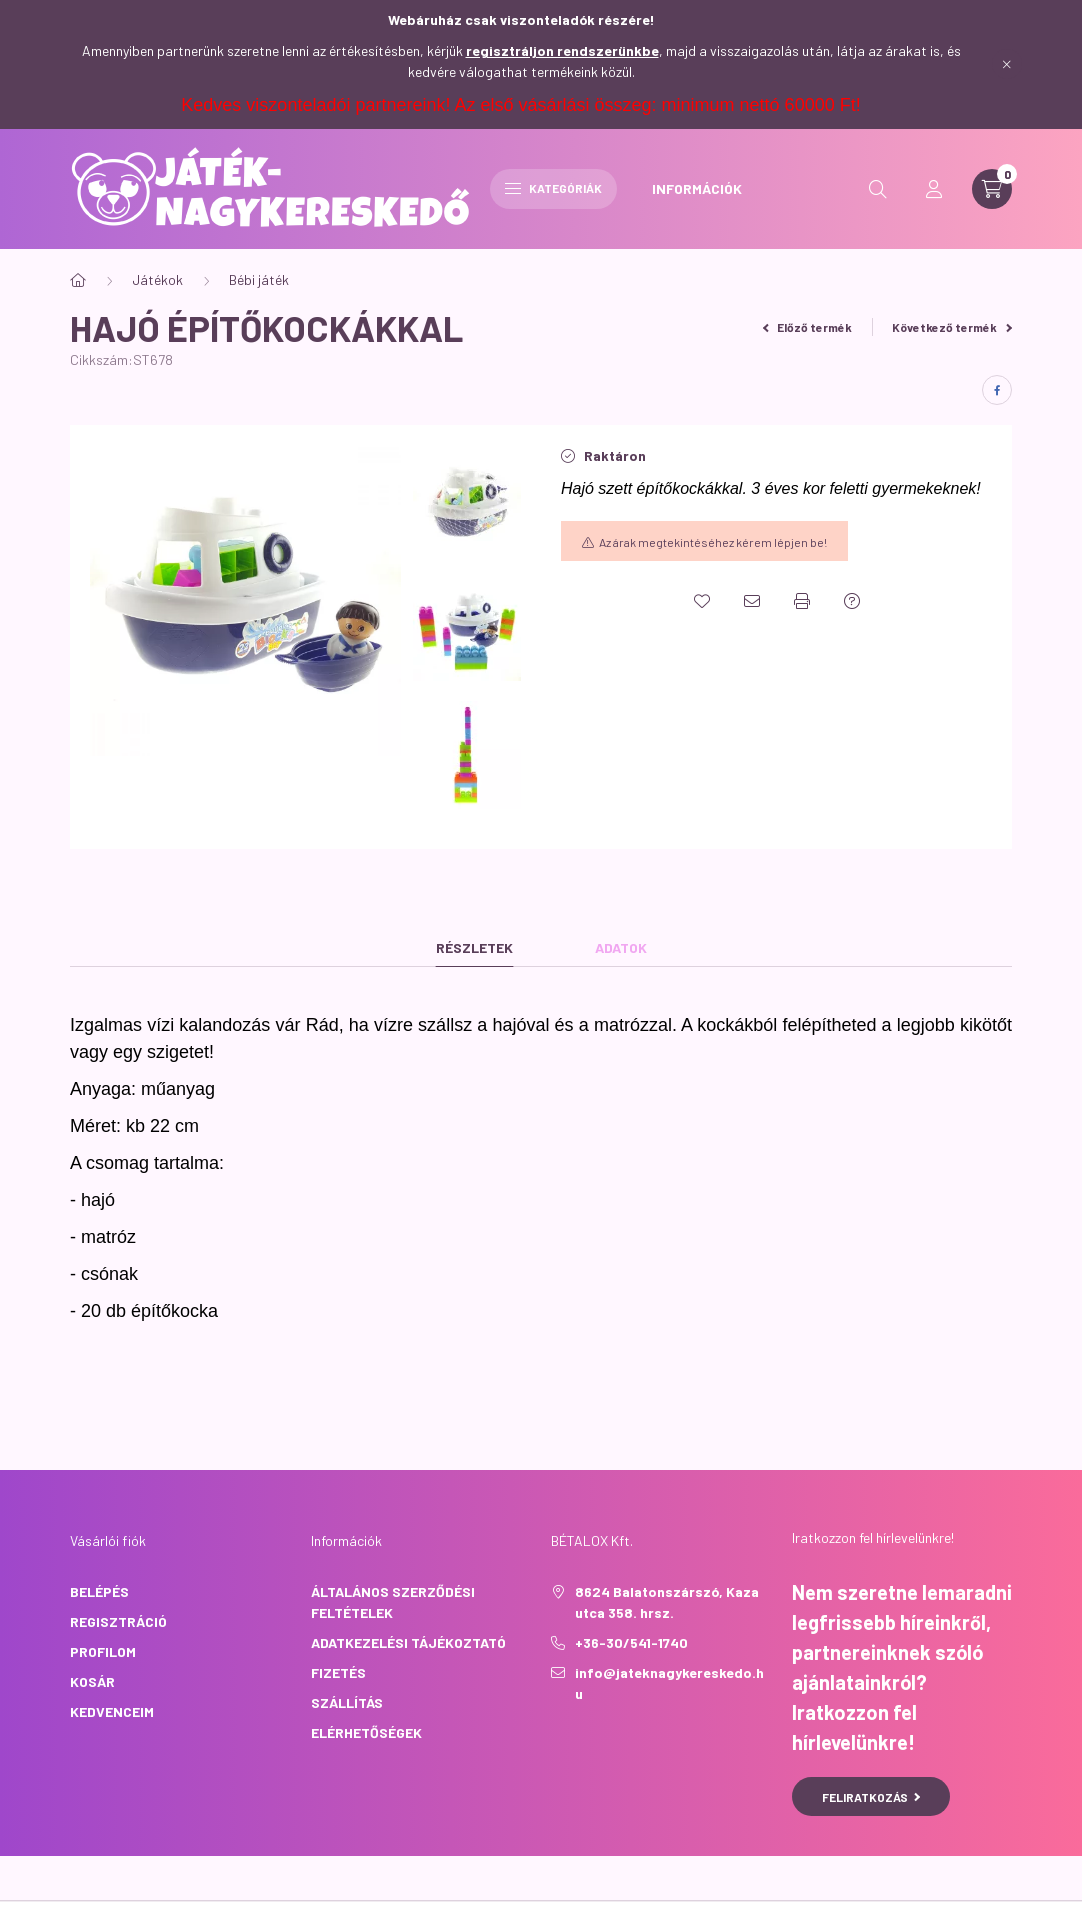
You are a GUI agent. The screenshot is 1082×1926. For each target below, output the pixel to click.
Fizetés (338, 1672)
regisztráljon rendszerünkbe (562, 50)
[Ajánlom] (752, 601)
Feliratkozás (871, 1797)
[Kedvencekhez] (702, 601)
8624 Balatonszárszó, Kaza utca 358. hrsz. (667, 1602)
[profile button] (934, 189)
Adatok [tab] (621, 947)
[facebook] (997, 390)
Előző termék (808, 327)
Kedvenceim (112, 1711)
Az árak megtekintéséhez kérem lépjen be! (713, 542)
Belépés (99, 1591)
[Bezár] (1007, 64)
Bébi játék (259, 279)
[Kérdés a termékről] (852, 601)
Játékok (157, 279)
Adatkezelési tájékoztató (408, 1642)
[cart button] (992, 189)
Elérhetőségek (366, 1732)
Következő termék (952, 327)
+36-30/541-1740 (631, 1642)
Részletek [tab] (474, 947)
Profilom (103, 1651)
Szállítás (347, 1702)
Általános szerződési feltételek (393, 1602)
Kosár (92, 1681)
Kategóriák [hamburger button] (553, 188)
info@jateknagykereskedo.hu (669, 1683)
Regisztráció (118, 1621)
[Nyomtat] (802, 601)
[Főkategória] (78, 280)
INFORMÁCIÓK (697, 188)
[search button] (878, 189)
